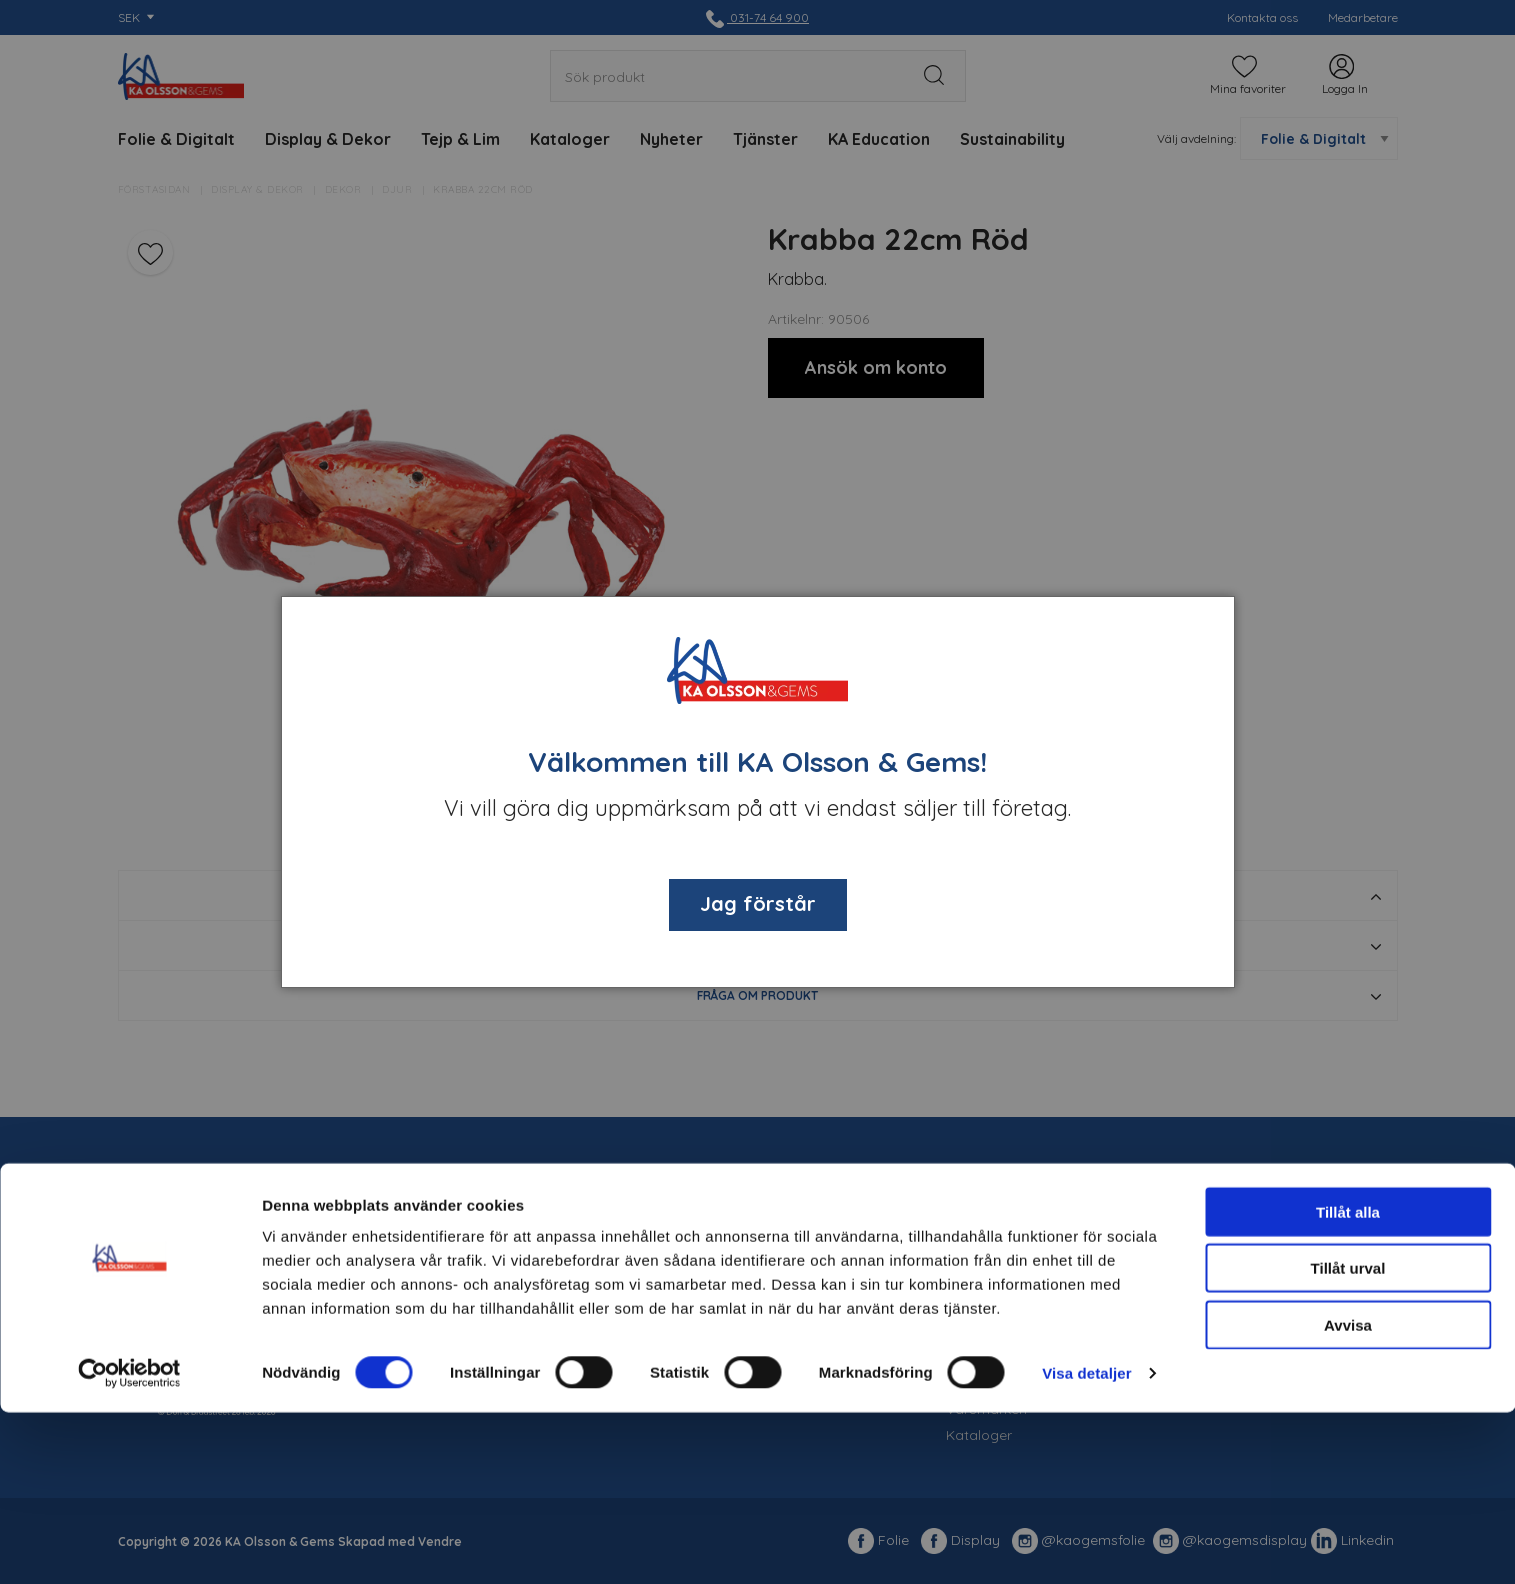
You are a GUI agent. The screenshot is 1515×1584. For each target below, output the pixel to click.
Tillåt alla (1348, 1383)
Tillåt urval (1348, 1440)
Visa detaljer (1086, 1544)
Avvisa (1348, 1496)
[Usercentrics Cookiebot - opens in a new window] (129, 1545)
